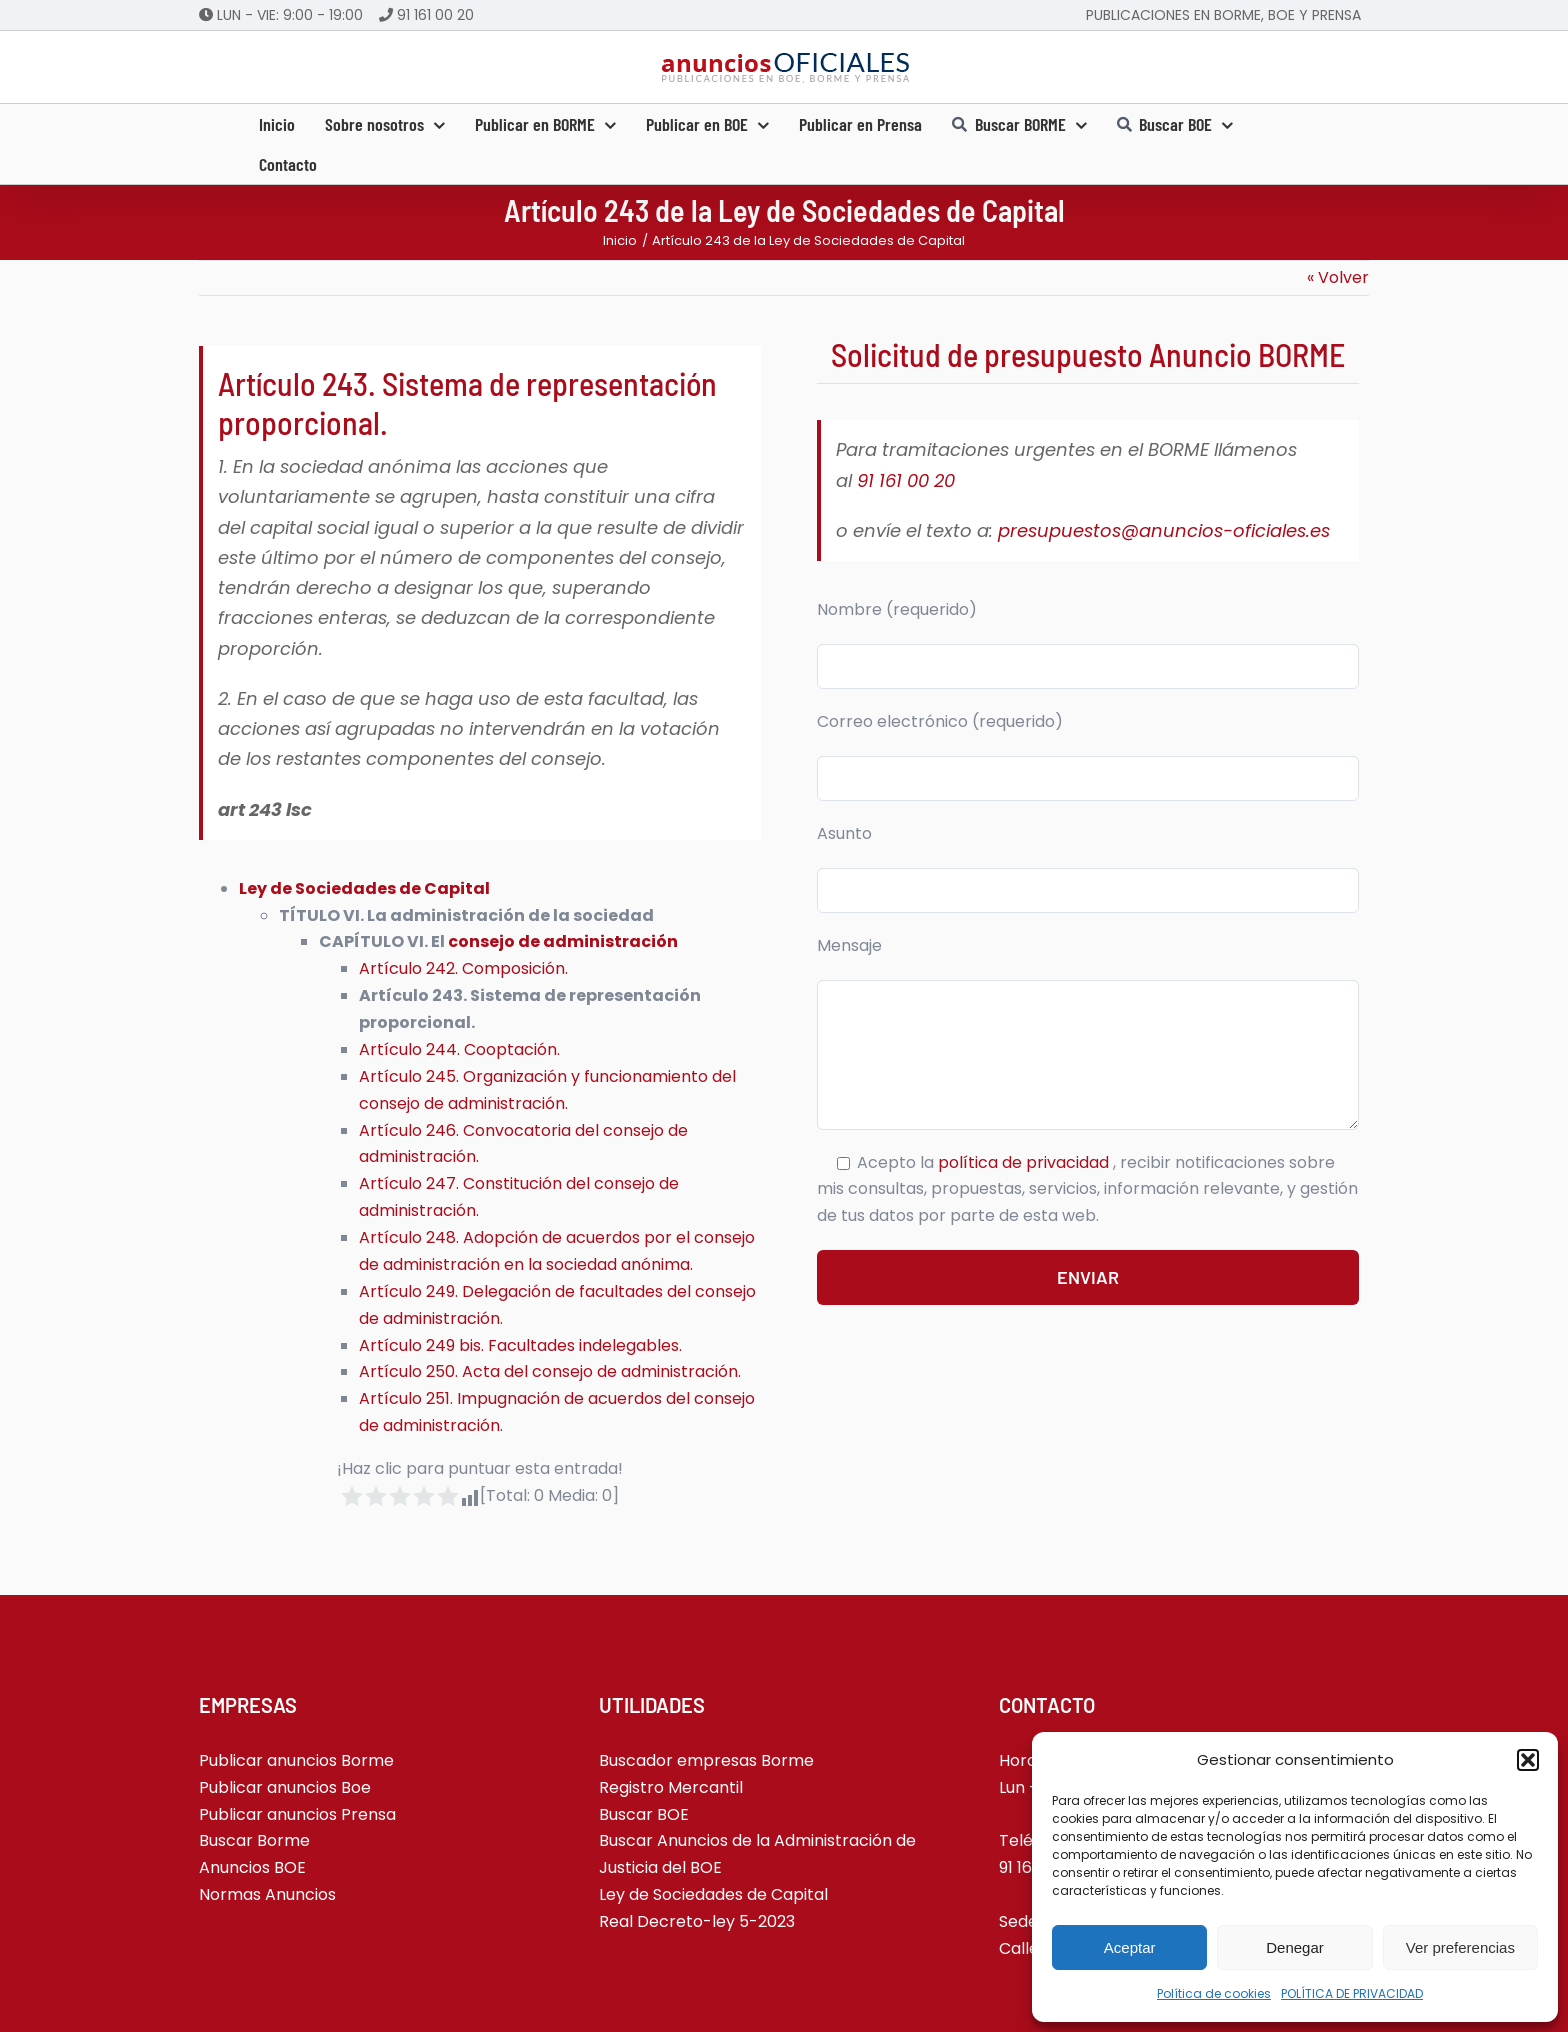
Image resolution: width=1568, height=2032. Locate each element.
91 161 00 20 (435, 15)
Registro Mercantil (671, 1787)
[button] (1528, 1760)
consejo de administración (563, 941)
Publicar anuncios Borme (296, 1760)
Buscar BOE (644, 1814)
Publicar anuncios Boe (285, 1787)
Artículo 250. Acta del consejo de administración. (550, 1371)
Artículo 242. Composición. (463, 968)
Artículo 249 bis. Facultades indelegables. (520, 1345)
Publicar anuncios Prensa (297, 1814)
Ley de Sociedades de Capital (364, 888)
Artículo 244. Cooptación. (459, 1049)
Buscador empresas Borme (706, 1760)
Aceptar (1130, 1947)
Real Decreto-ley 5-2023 (697, 1921)
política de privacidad (1025, 1162)
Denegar (1295, 1947)
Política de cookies (1214, 1993)
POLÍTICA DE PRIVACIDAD (1352, 1993)
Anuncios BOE (252, 1867)
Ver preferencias (1460, 1947)
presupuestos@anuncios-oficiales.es (1164, 530)
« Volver (1338, 277)
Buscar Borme (254, 1840)
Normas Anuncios (267, 1894)
